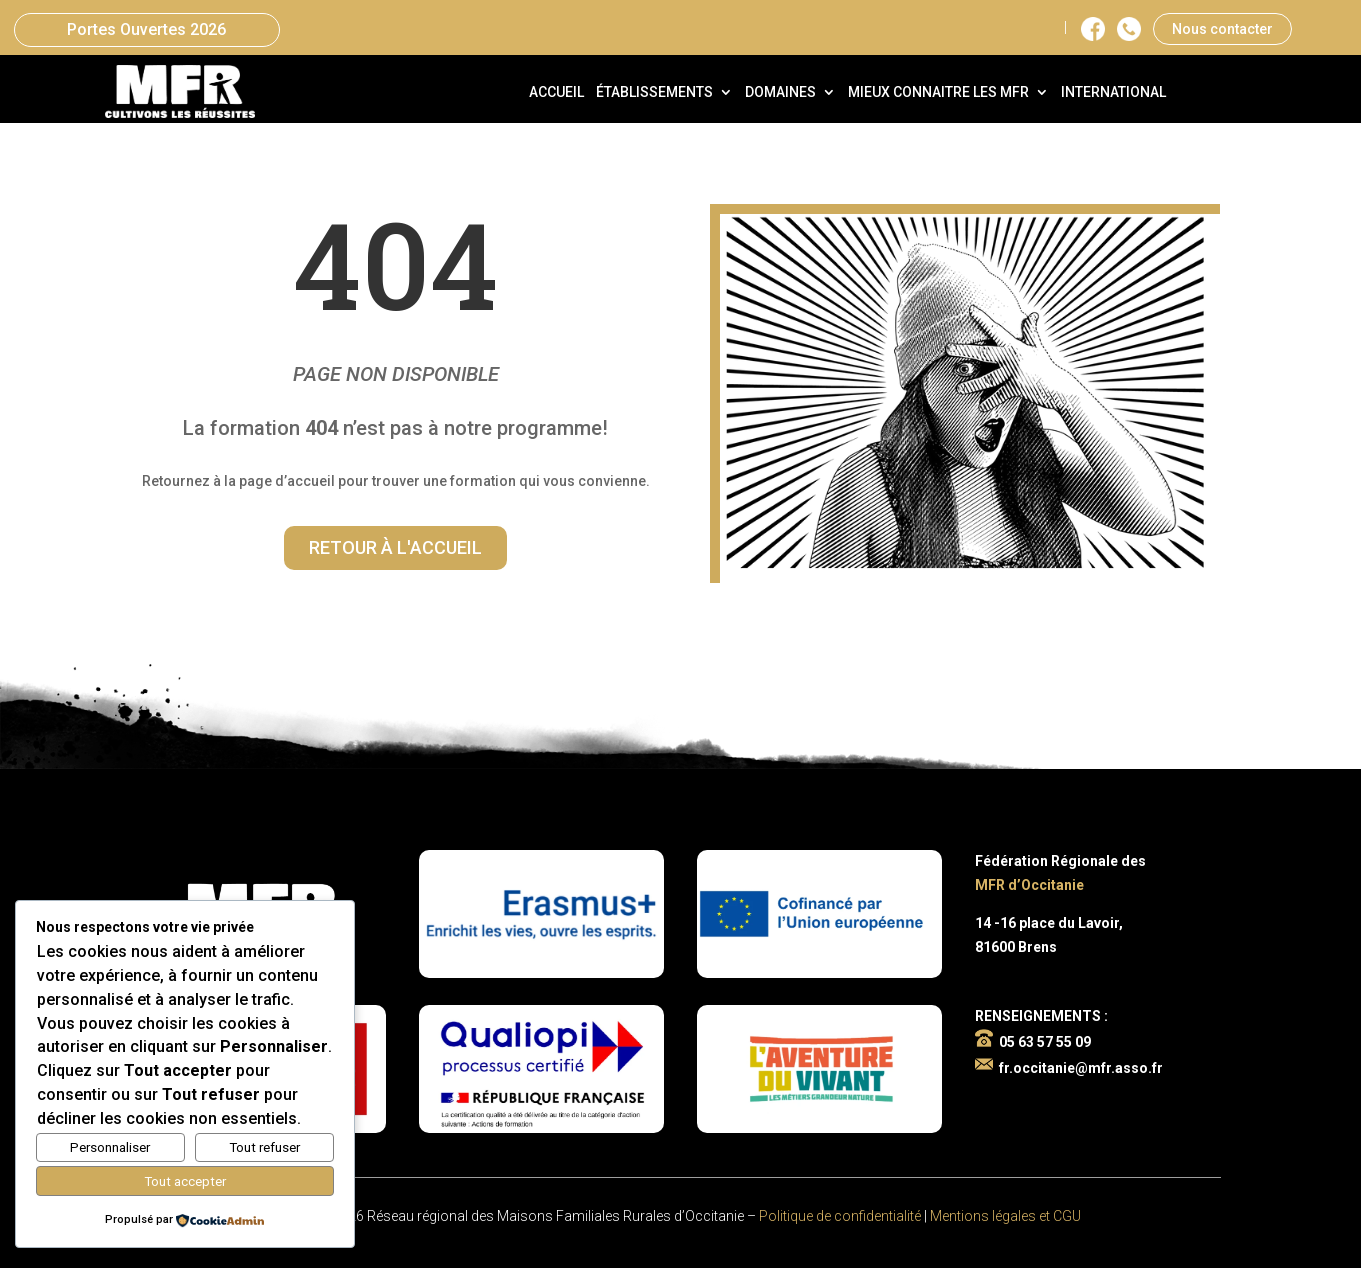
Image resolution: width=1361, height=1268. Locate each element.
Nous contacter (1222, 29)
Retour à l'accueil (395, 547)
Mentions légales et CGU (1005, 1216)
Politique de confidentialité (840, 1216)
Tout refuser (264, 1147)
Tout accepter (185, 1181)
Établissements (654, 92)
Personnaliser (110, 1147)
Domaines (780, 92)
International (1113, 92)
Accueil (556, 92)
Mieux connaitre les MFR (938, 92)
